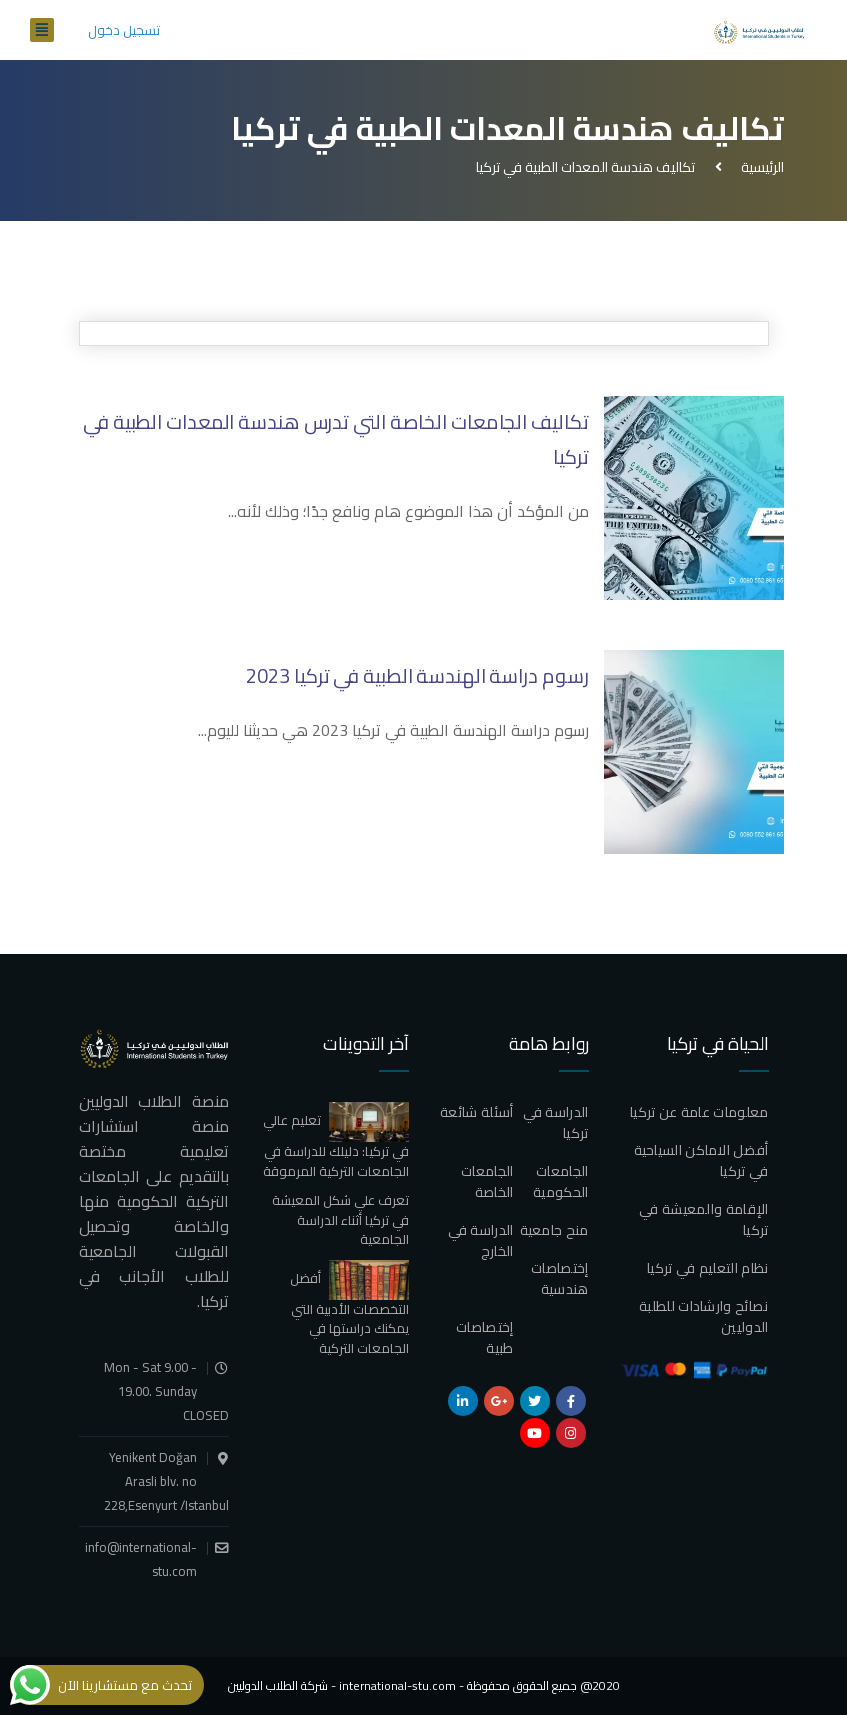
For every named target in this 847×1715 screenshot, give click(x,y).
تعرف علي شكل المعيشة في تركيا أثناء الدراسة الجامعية (340, 1219)
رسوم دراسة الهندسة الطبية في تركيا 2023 (417, 675)
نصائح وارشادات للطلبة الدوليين (703, 1316)
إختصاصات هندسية (559, 1278)
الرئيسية (759, 167)
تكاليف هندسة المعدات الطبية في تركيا (585, 167)
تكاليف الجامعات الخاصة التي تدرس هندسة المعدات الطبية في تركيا (336, 439)
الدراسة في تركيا (556, 1122)
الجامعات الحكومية (560, 1181)
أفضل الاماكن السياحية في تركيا (701, 1160)
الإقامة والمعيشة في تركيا (703, 1219)
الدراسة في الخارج (481, 1240)
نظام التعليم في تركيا (707, 1268)
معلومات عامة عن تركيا (699, 1112)
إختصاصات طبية (484, 1337)
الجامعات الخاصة (487, 1181)
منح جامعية (554, 1230)
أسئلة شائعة (476, 1112)
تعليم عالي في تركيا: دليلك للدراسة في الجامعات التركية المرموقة (336, 1145)
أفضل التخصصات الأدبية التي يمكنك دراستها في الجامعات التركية (349, 1313)
